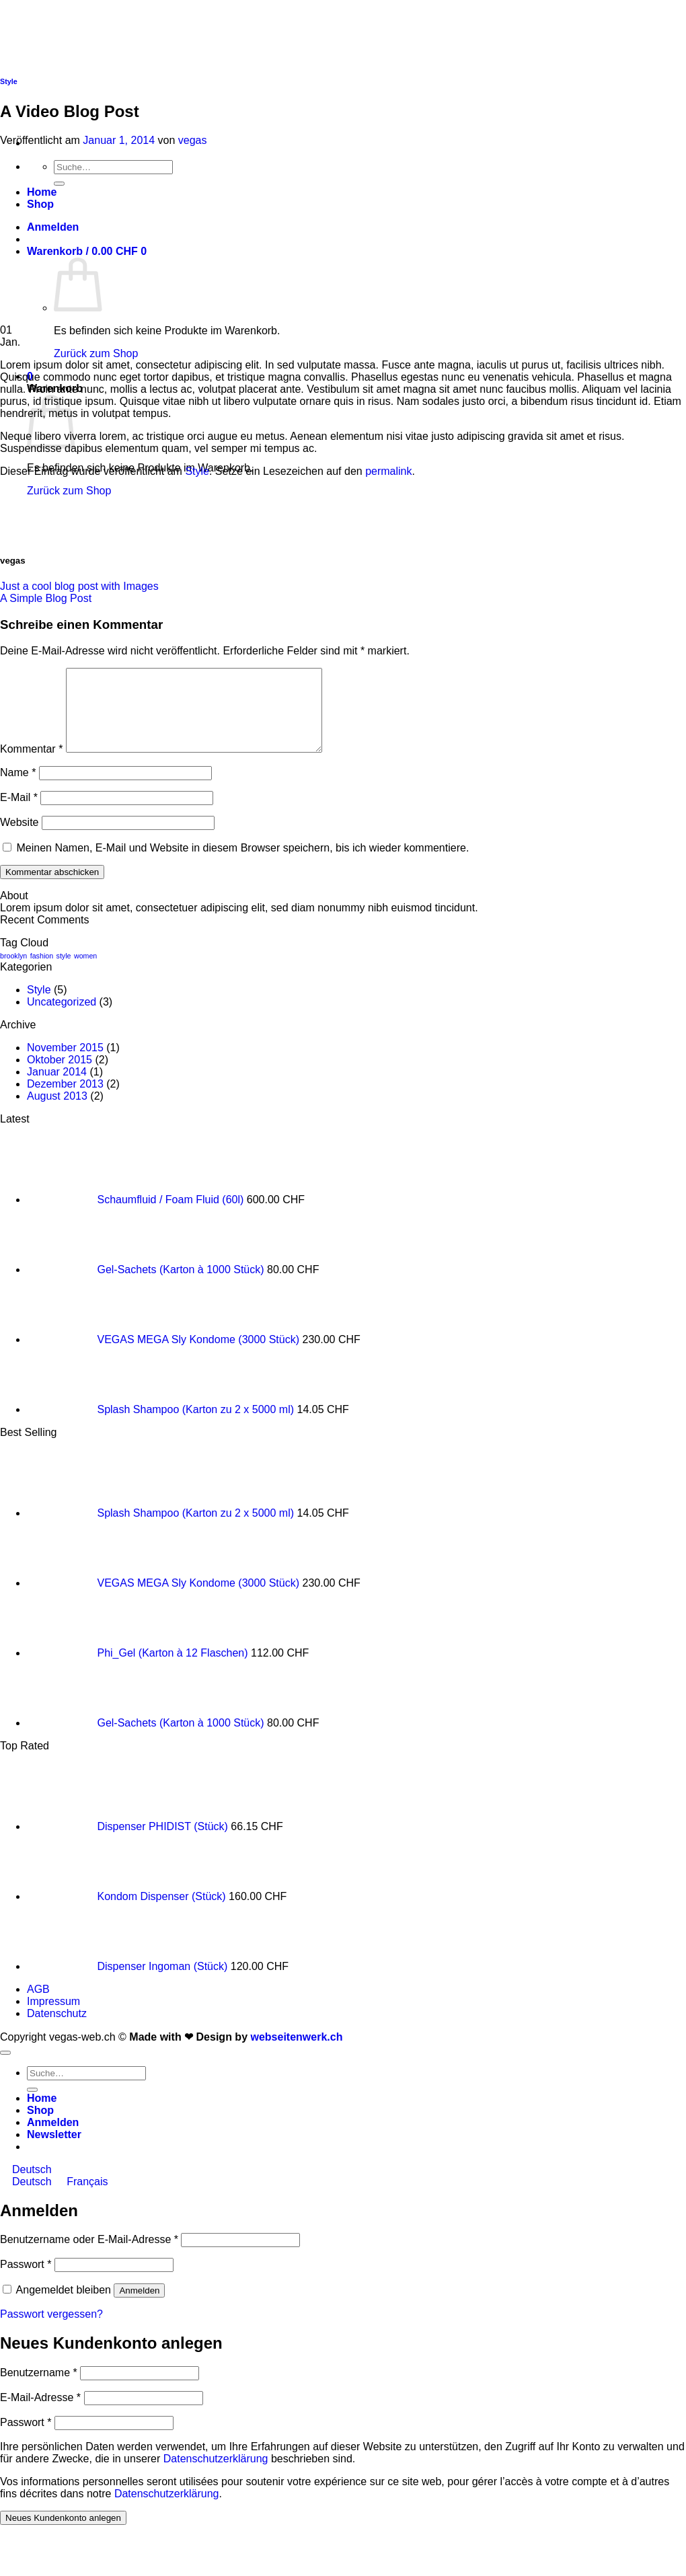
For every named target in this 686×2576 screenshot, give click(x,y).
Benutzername (38, 2388)
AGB (38, 2005)
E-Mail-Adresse (40, 2413)
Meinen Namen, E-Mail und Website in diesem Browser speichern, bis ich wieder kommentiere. (242, 864)
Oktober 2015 (59, 1076)
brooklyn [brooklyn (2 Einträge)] (13, 972)
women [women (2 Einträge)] (85, 972)
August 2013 (57, 1112)
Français (81, 2197)
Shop (40, 2126)
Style (8, 81)
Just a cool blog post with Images (79, 586)
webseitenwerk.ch (296, 2053)
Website (19, 838)
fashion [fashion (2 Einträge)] (41, 972)
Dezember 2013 (65, 1100)
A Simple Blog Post (45, 598)
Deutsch (26, 2185)
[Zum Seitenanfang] (5, 2069)
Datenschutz (57, 2029)
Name (18, 788)
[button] (54, 2150)
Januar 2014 (57, 1088)
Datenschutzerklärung (215, 2474)
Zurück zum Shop (96, 353)
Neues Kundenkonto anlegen (63, 2534)
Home (41, 2114)
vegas (192, 140)
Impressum (53, 2017)
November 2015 (65, 1063)
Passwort (25, 2280)
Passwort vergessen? (51, 2330)
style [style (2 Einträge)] (63, 972)
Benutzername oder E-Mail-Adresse (89, 2255)
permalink (388, 471)
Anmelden (139, 2307)
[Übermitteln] (32, 2106)
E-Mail (19, 813)
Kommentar (31, 765)
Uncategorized (61, 1018)
